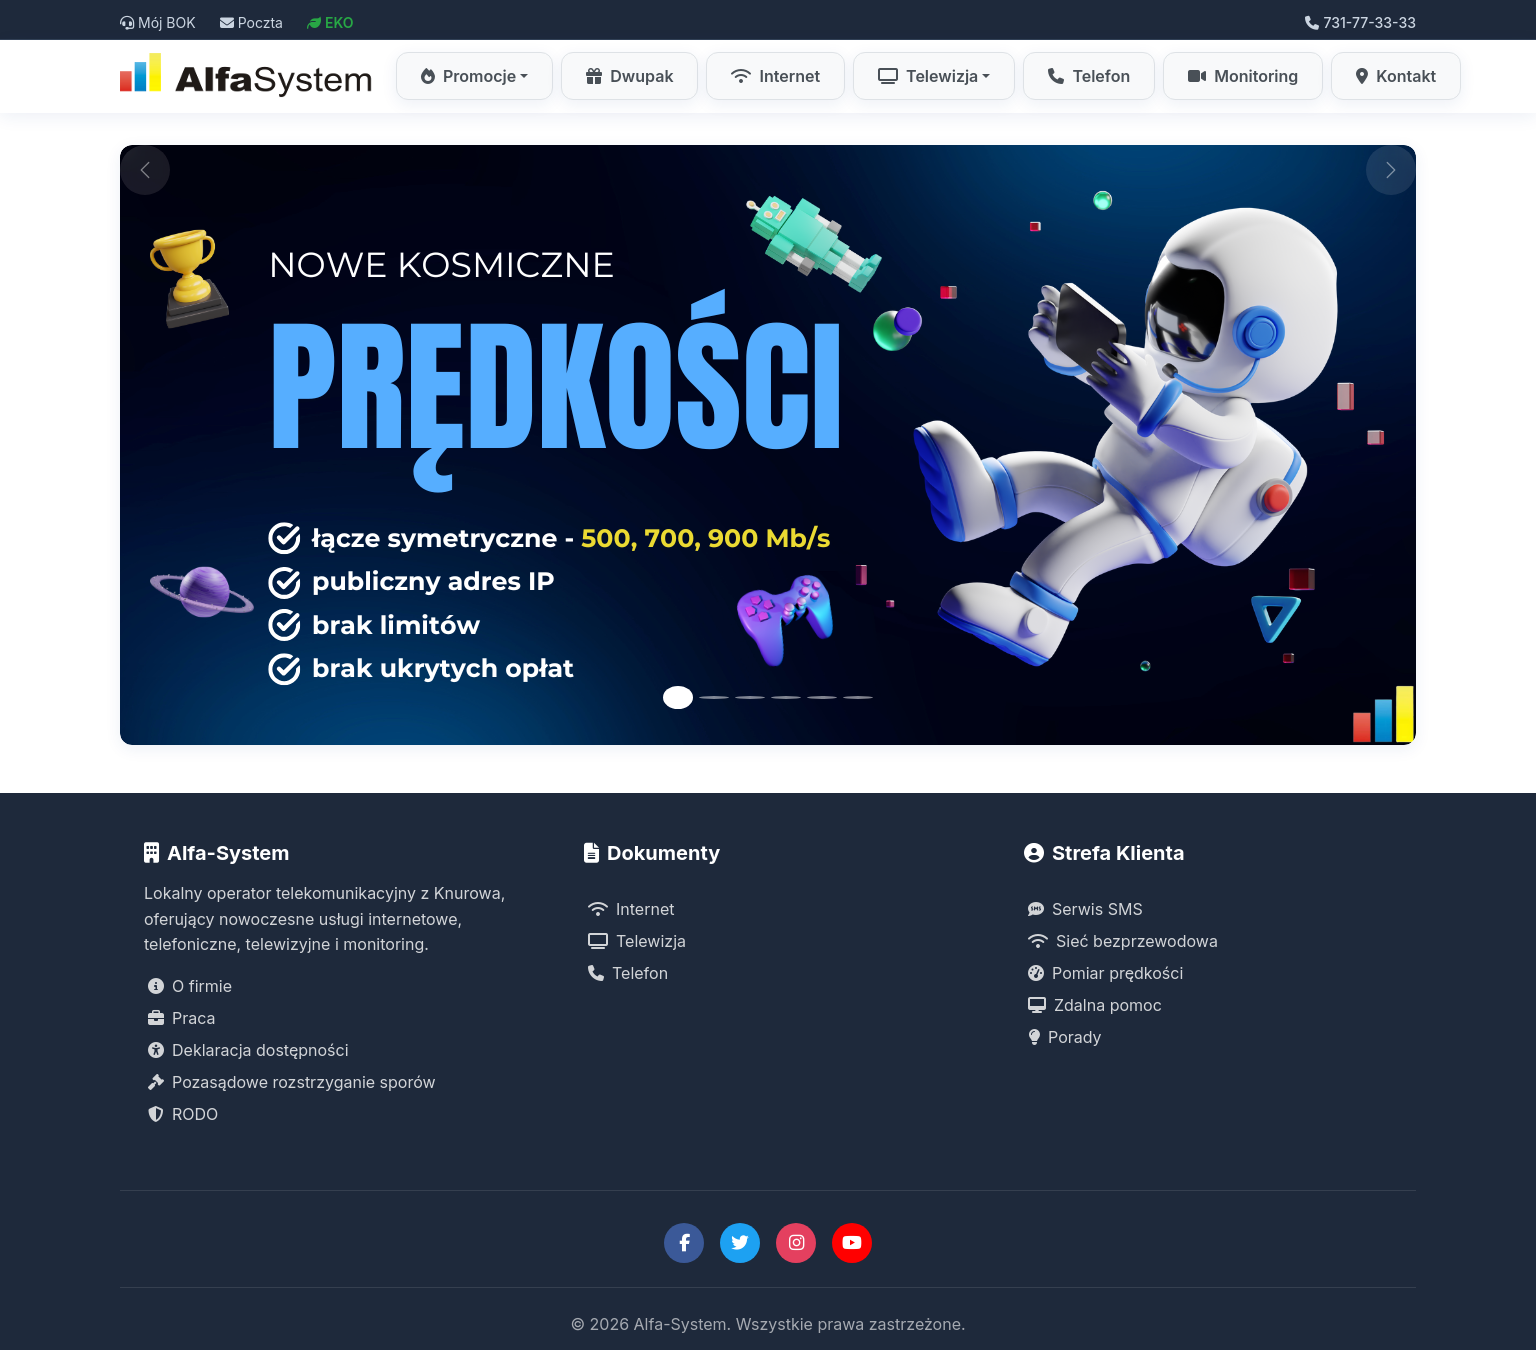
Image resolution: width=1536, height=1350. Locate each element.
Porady (1065, 1037)
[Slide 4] (786, 697)
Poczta (251, 22)
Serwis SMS (1085, 909)
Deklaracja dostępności (248, 1050)
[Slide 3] (750, 697)
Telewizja (928, 76)
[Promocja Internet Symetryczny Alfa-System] (768, 445)
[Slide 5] (822, 697)
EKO (330, 22)
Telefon (1089, 76)
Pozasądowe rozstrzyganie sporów (292, 1082)
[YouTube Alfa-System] (852, 1243)
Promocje (468, 76)
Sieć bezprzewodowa (1123, 941)
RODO (183, 1114)
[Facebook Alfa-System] (684, 1243)
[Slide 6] (858, 697)
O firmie (190, 986)
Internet (775, 76)
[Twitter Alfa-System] (740, 1243)
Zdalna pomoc (1095, 1005)
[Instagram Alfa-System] (796, 1243)
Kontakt (1396, 76)
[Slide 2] (714, 697)
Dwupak (629, 76)
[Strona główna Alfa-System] (248, 76)
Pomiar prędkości (1105, 973)
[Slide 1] (678, 697)
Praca (182, 1018)
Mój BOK (158, 22)
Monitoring (1243, 76)
